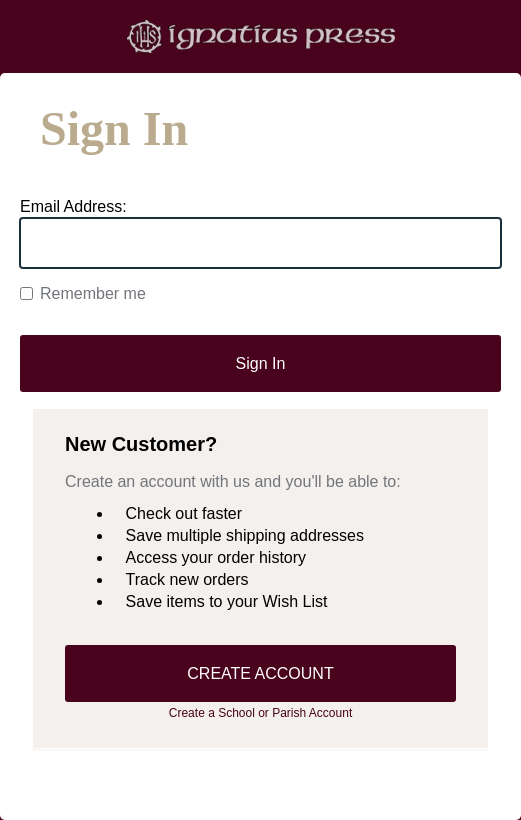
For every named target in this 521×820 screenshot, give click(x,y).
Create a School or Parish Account (260, 713)
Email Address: (73, 206)
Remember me (83, 293)
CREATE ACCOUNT (260, 673)
